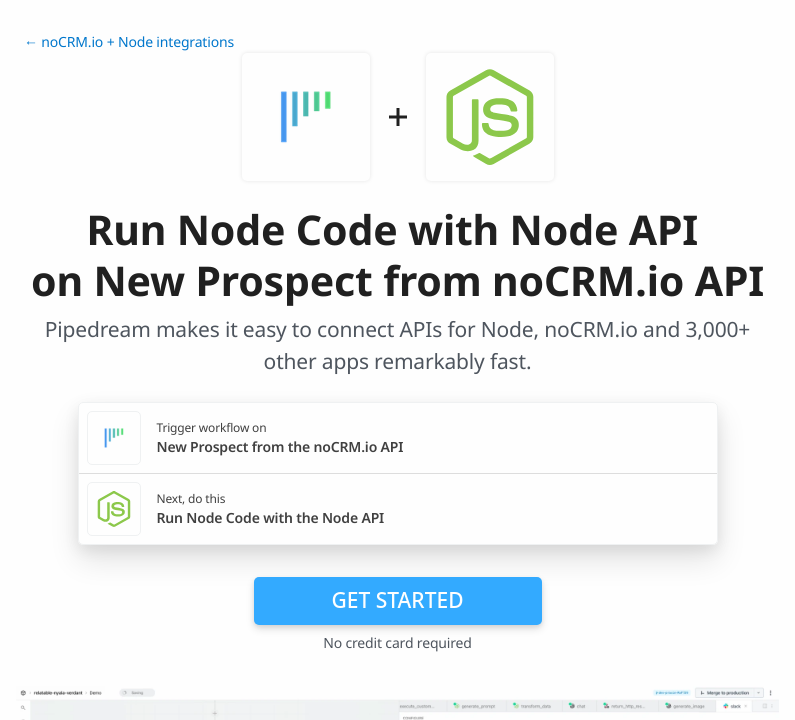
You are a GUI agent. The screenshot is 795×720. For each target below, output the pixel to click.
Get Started (398, 600)
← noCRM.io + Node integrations (129, 42)
